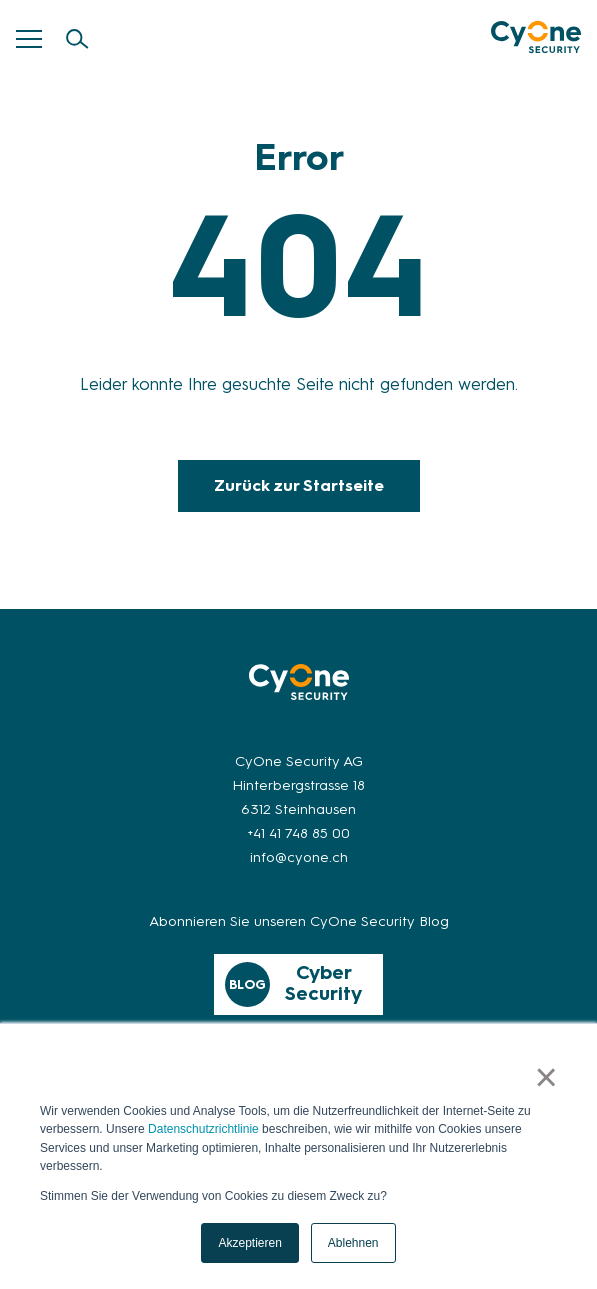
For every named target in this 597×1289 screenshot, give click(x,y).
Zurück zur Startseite (299, 485)
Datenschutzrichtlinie (203, 1130)
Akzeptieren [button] (249, 1243)
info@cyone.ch (299, 857)
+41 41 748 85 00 (299, 833)
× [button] (546, 1078)
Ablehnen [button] (353, 1243)
